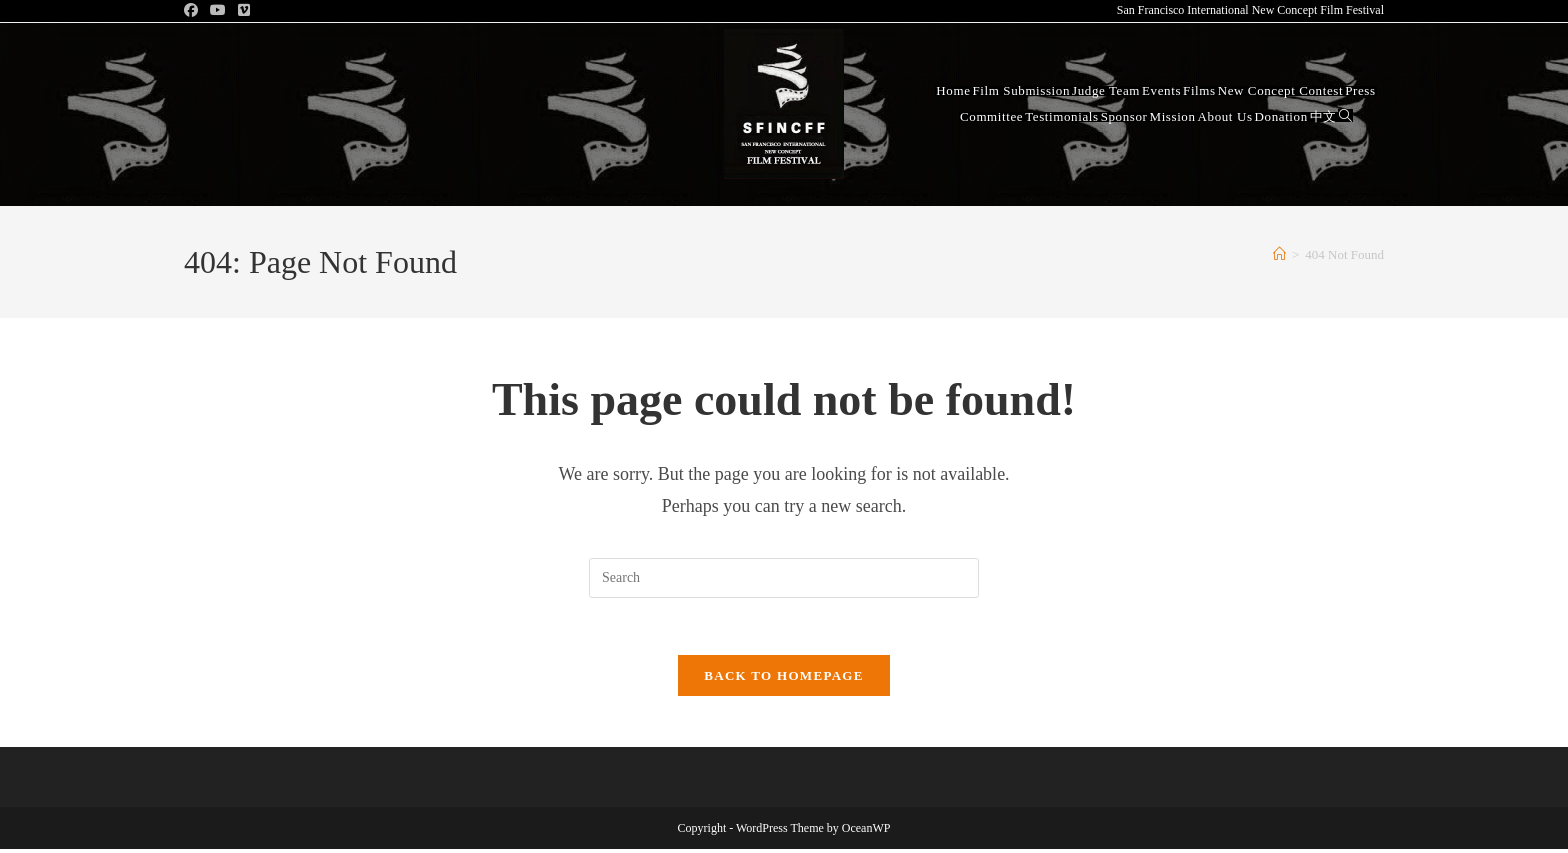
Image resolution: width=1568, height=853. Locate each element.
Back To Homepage (783, 679)
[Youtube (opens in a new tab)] (218, 11)
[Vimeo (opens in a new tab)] (244, 11)
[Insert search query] (784, 578)
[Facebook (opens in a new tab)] (194, 11)
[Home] (1279, 254)
